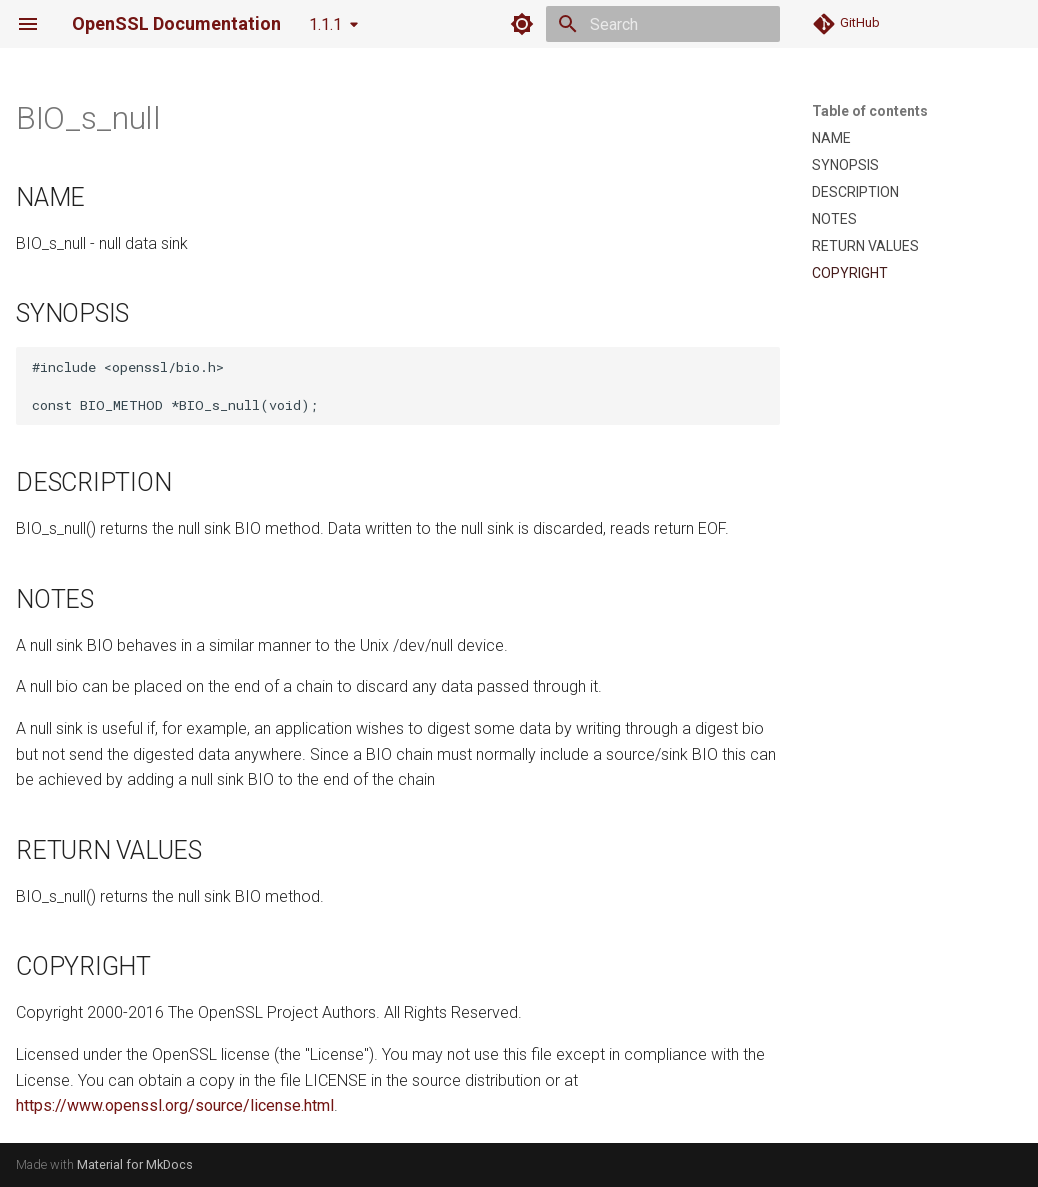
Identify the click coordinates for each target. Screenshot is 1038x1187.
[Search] (663, 24)
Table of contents (870, 111)
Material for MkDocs (135, 1164)
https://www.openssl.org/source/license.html (175, 1105)
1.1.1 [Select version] (325, 24)
